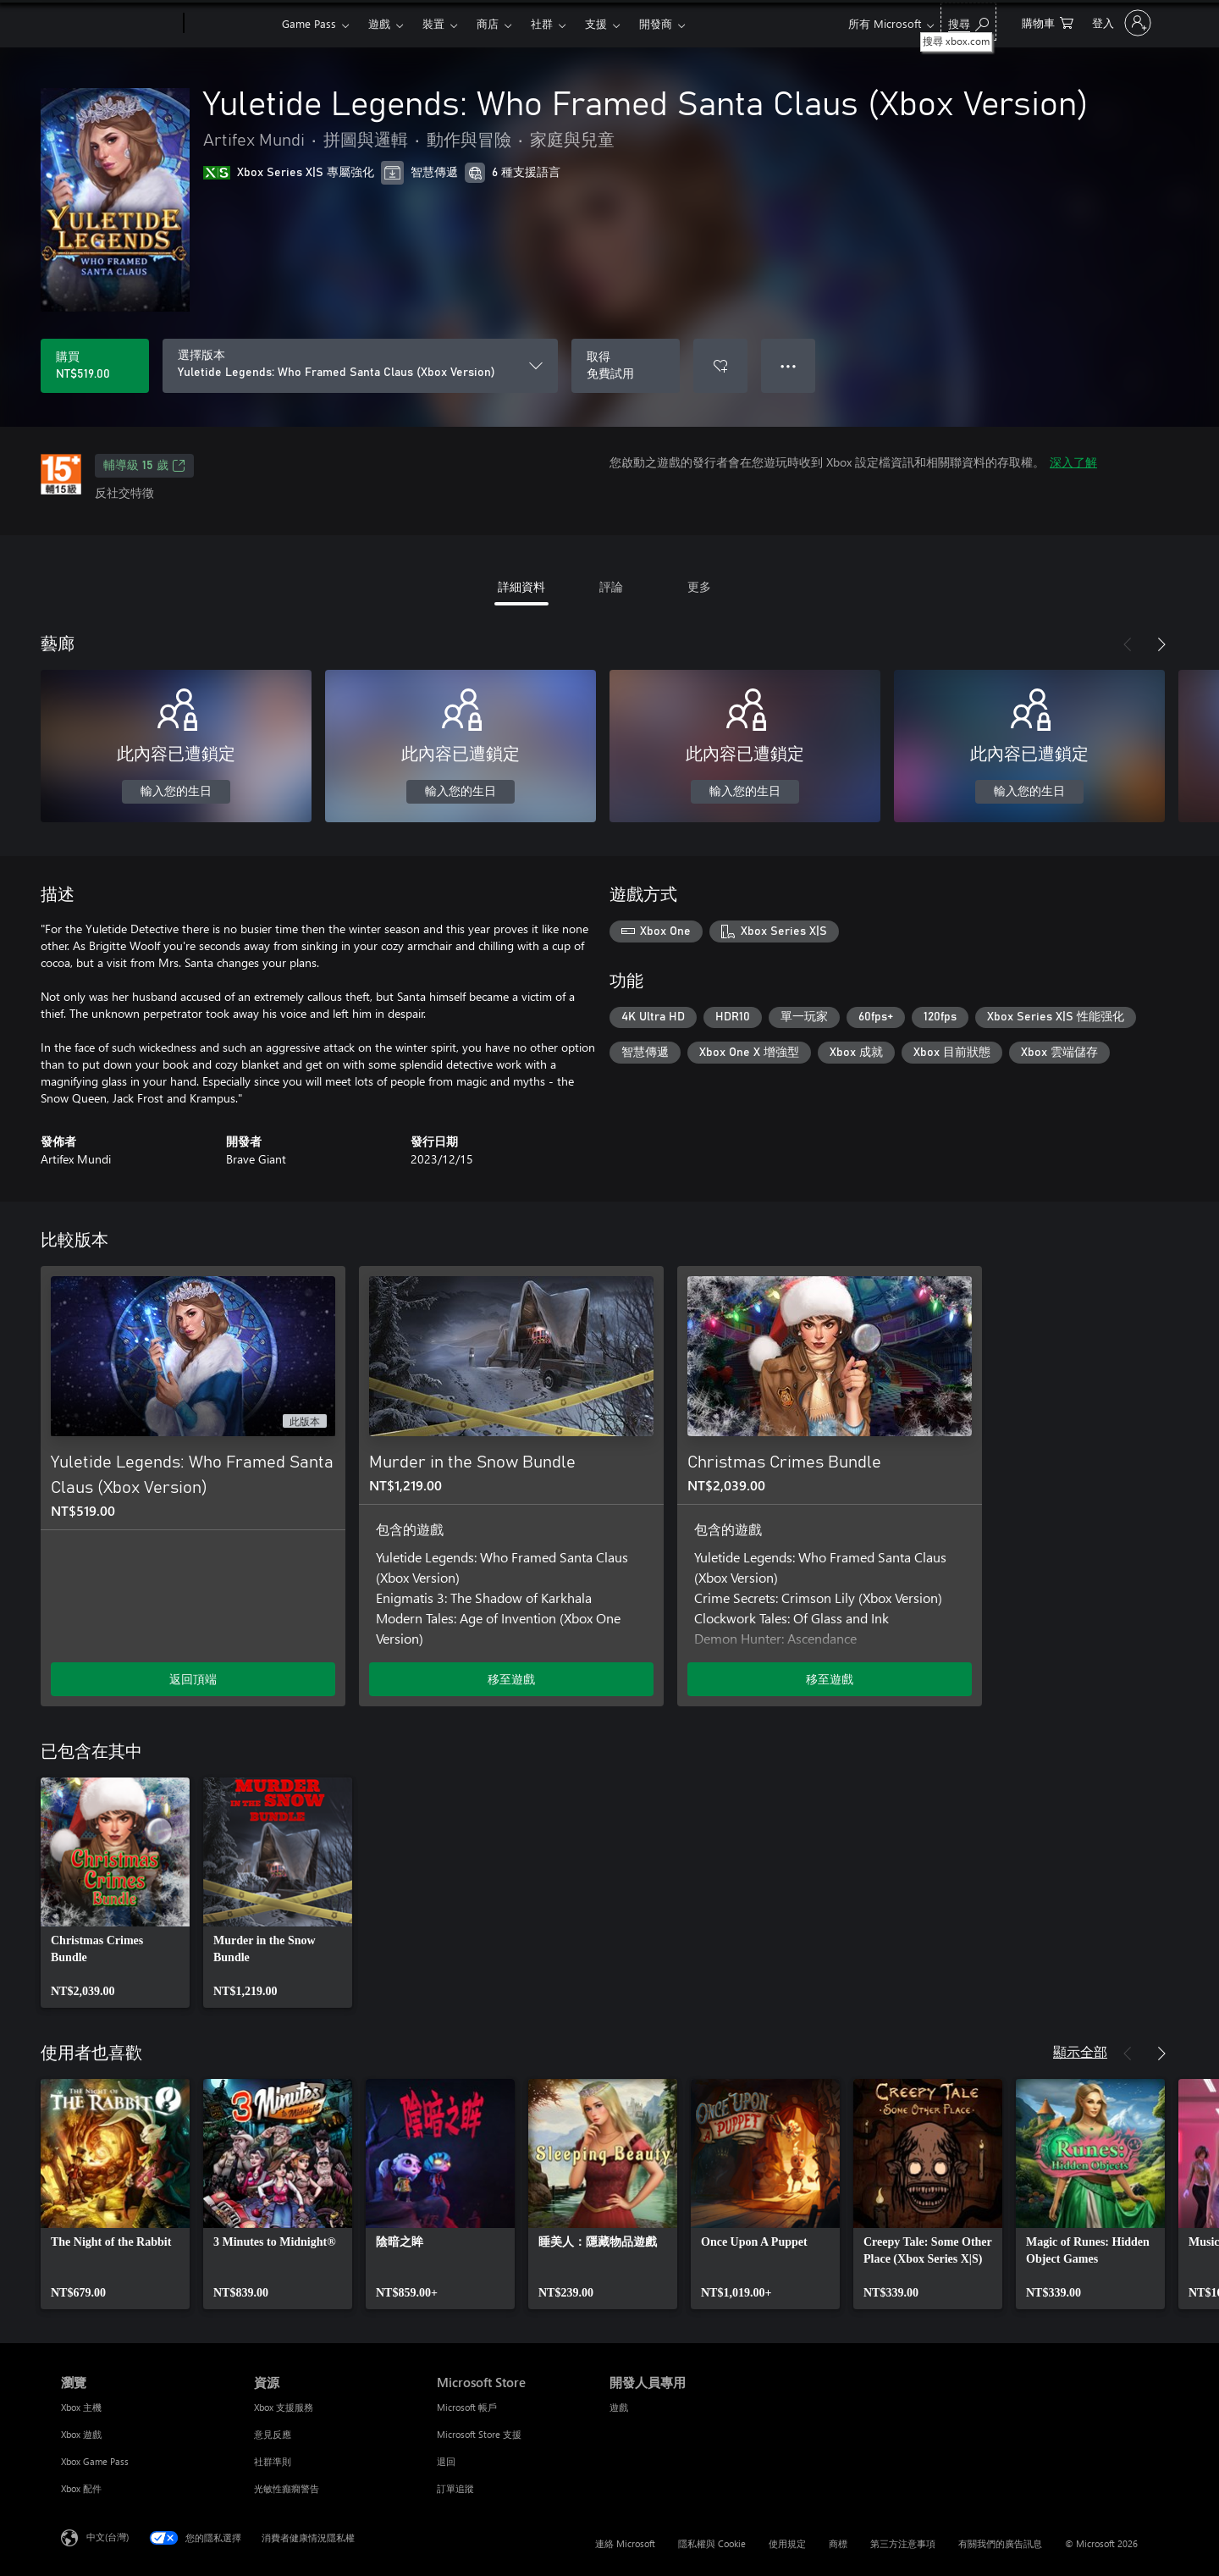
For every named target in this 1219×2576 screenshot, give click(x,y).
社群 (542, 23)
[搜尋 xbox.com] (968, 22)
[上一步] (1128, 644)
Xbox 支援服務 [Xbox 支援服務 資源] (283, 2407)
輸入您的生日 (176, 792)
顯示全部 (1080, 2051)
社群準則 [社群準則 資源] (272, 2461)
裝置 (433, 23)
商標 (838, 2543)
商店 (488, 23)
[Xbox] (230, 24)
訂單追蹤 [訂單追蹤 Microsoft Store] (455, 2488)
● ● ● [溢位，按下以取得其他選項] (788, 365)
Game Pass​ (309, 23)
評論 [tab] (611, 586)
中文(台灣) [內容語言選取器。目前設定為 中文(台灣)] (107, 2536)
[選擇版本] (360, 366)
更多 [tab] (699, 586)
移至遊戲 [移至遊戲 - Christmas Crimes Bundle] (829, 1679)
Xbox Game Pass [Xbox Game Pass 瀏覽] (95, 2461)
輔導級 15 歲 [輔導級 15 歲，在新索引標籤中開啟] (144, 466)
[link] (115, 1892)
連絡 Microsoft (625, 2543)
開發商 (655, 23)
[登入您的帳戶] (1120, 23)
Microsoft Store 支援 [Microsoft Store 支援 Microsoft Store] (479, 2434)
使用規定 (787, 2543)
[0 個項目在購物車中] (1047, 21)
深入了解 (1073, 462)
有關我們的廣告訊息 (1000, 2543)
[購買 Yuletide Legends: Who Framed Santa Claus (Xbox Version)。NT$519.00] (95, 366)
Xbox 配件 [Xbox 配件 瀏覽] (81, 2488)
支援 (596, 23)
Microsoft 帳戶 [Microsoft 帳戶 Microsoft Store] (467, 2407)
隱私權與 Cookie (712, 2543)
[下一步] (1161, 644)
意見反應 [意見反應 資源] (272, 2434)
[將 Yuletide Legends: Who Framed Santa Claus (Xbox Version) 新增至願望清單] (720, 366)
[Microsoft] (119, 24)
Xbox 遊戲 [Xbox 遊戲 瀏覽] (81, 2434)
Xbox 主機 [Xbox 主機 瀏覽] (81, 2407)
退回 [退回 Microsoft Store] (446, 2461)
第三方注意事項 (902, 2543)
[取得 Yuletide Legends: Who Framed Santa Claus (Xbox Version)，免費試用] (625, 366)
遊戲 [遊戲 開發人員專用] (619, 2407)
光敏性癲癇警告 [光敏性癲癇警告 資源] (286, 2488)
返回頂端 (193, 1679)
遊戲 (379, 23)
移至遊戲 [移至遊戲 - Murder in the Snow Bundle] (511, 1679)
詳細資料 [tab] (521, 586)
